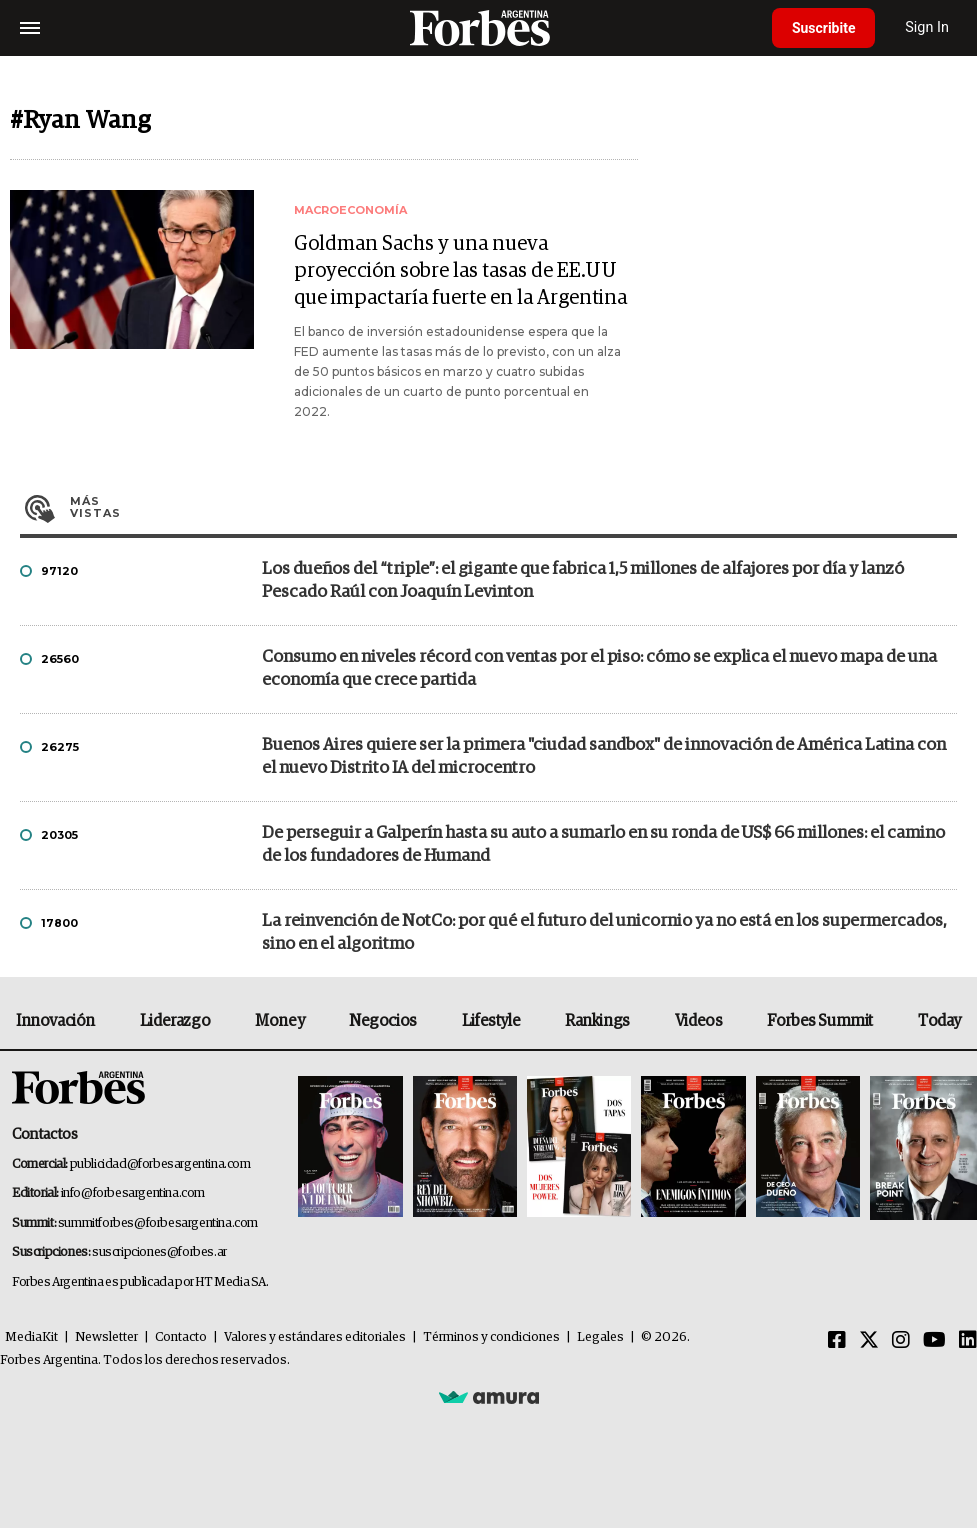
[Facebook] (837, 1341)
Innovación (55, 1021)
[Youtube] (934, 1341)
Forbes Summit (820, 1021)
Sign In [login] (928, 27)
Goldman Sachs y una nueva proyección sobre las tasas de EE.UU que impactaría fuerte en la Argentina (460, 271)
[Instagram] (901, 1341)
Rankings (597, 1021)
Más (513, 507)
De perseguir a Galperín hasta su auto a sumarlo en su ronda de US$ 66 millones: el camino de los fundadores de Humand (603, 845)
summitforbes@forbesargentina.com (158, 1223)
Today (939, 1021)
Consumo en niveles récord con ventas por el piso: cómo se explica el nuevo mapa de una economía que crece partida (599, 669)
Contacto (181, 1337)
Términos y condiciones (491, 1337)
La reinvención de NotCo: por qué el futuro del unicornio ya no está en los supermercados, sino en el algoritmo (604, 933)
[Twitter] (869, 1341)
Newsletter (106, 1337)
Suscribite (824, 28)
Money (279, 1021)
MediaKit (31, 1337)
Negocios (383, 1021)
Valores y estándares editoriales (315, 1337)
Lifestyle (491, 1021)
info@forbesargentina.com (133, 1193)
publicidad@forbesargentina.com (160, 1164)
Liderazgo (175, 1021)
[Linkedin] (968, 1341)
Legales (600, 1337)
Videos (699, 1021)
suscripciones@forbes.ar (159, 1252)
